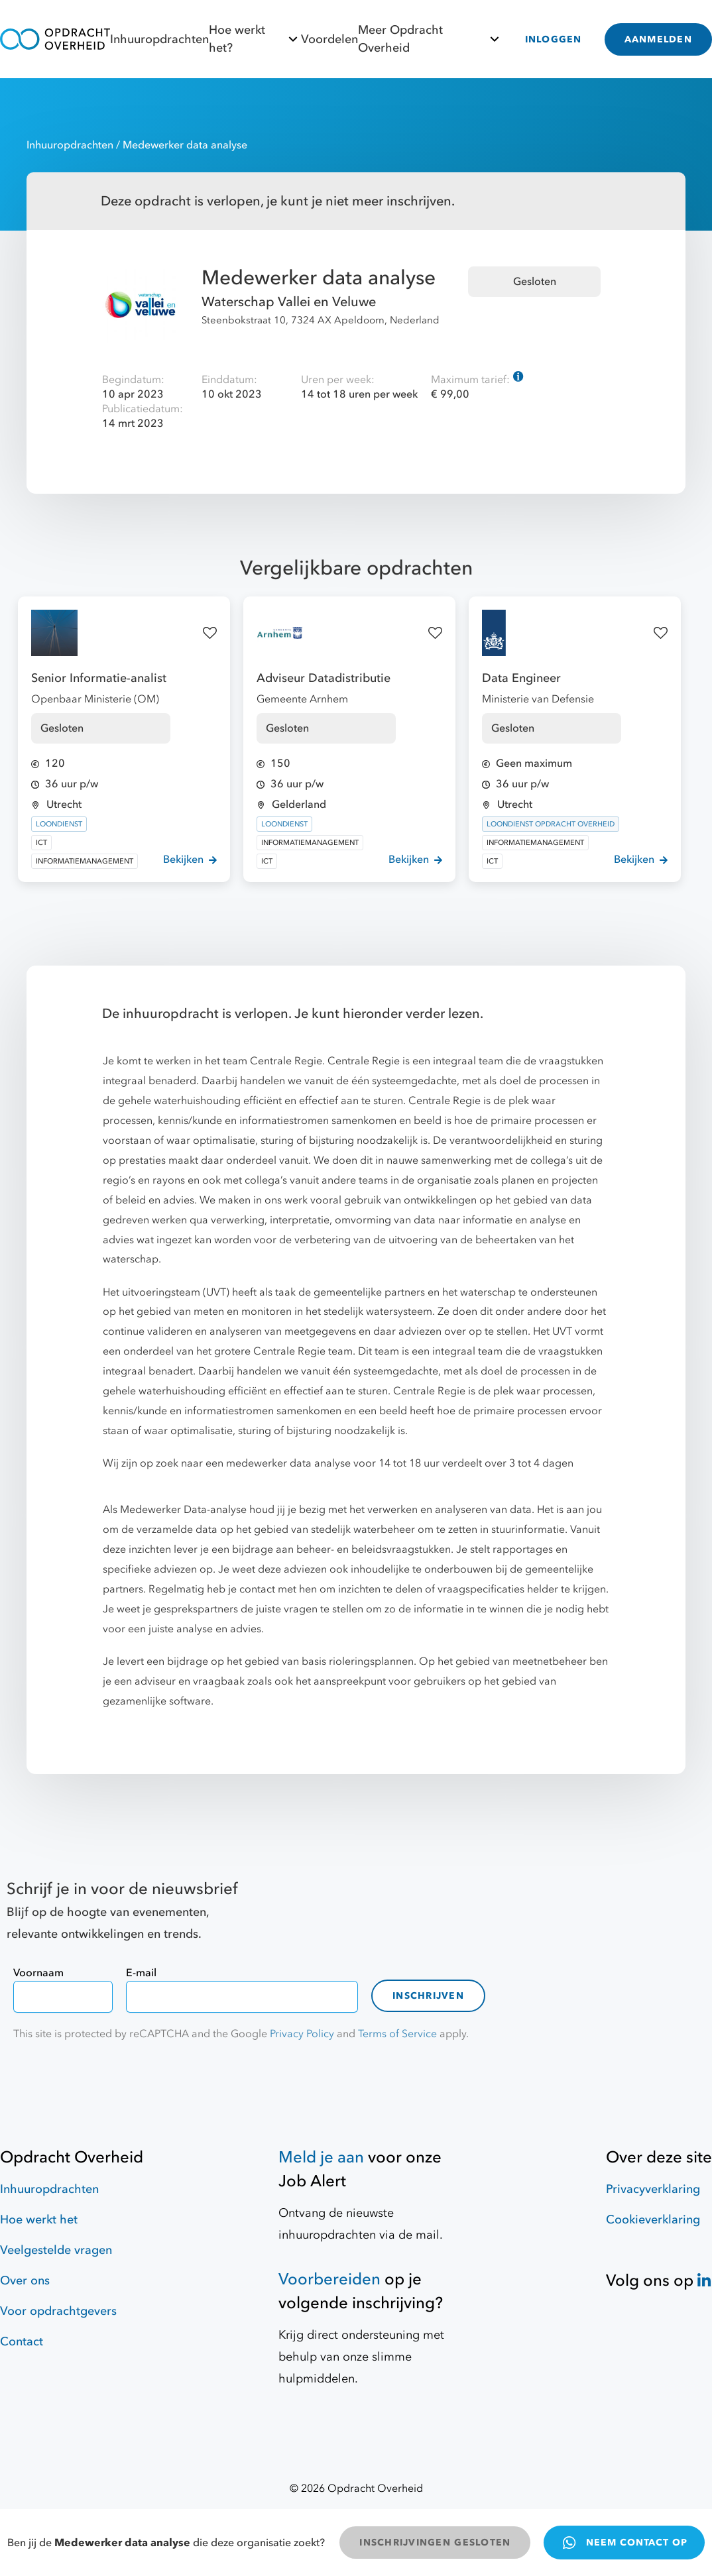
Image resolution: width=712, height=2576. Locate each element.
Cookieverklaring (653, 2220)
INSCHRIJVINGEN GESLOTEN (434, 2542)
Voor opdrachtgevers (58, 2311)
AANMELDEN (658, 39)
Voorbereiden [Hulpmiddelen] (329, 2279)
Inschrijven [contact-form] (428, 1995)
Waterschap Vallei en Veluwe (289, 302)
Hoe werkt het (39, 2220)
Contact (21, 2341)
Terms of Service (397, 2034)
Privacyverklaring (653, 2189)
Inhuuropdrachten (159, 39)
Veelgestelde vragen (56, 2250)
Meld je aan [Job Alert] (321, 2157)
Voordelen (329, 39)
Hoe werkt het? (255, 39)
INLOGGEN (553, 39)
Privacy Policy (302, 2034)
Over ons (25, 2280)
